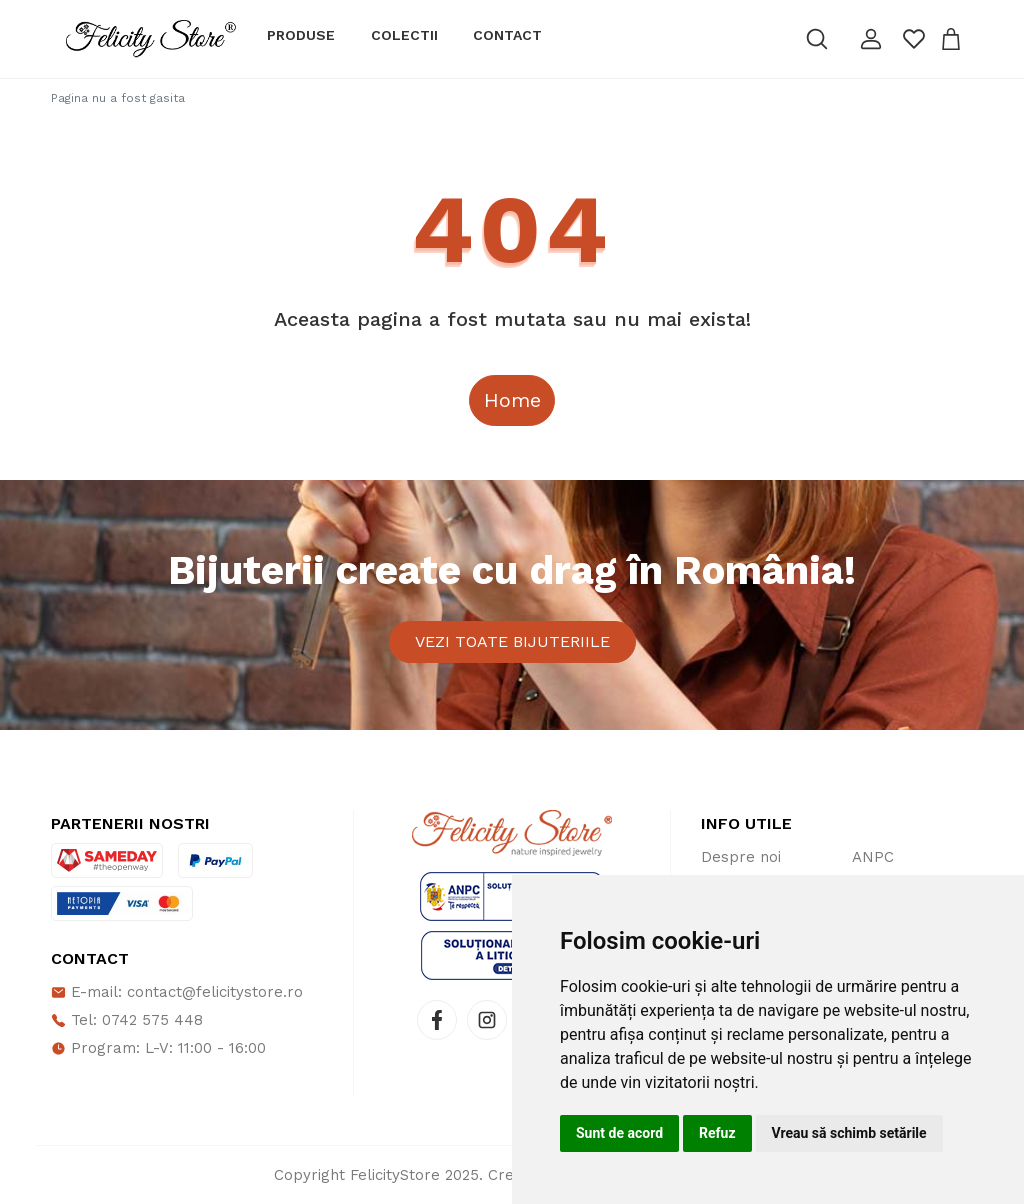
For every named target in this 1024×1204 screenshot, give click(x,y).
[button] (871, 39)
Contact (507, 35)
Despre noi (741, 857)
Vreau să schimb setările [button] (849, 1133)
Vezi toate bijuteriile (512, 641)
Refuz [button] (717, 1133)
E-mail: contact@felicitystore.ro (177, 992)
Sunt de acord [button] (619, 1133)
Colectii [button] (404, 35)
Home (512, 400)
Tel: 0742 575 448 (127, 1020)
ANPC (873, 857)
